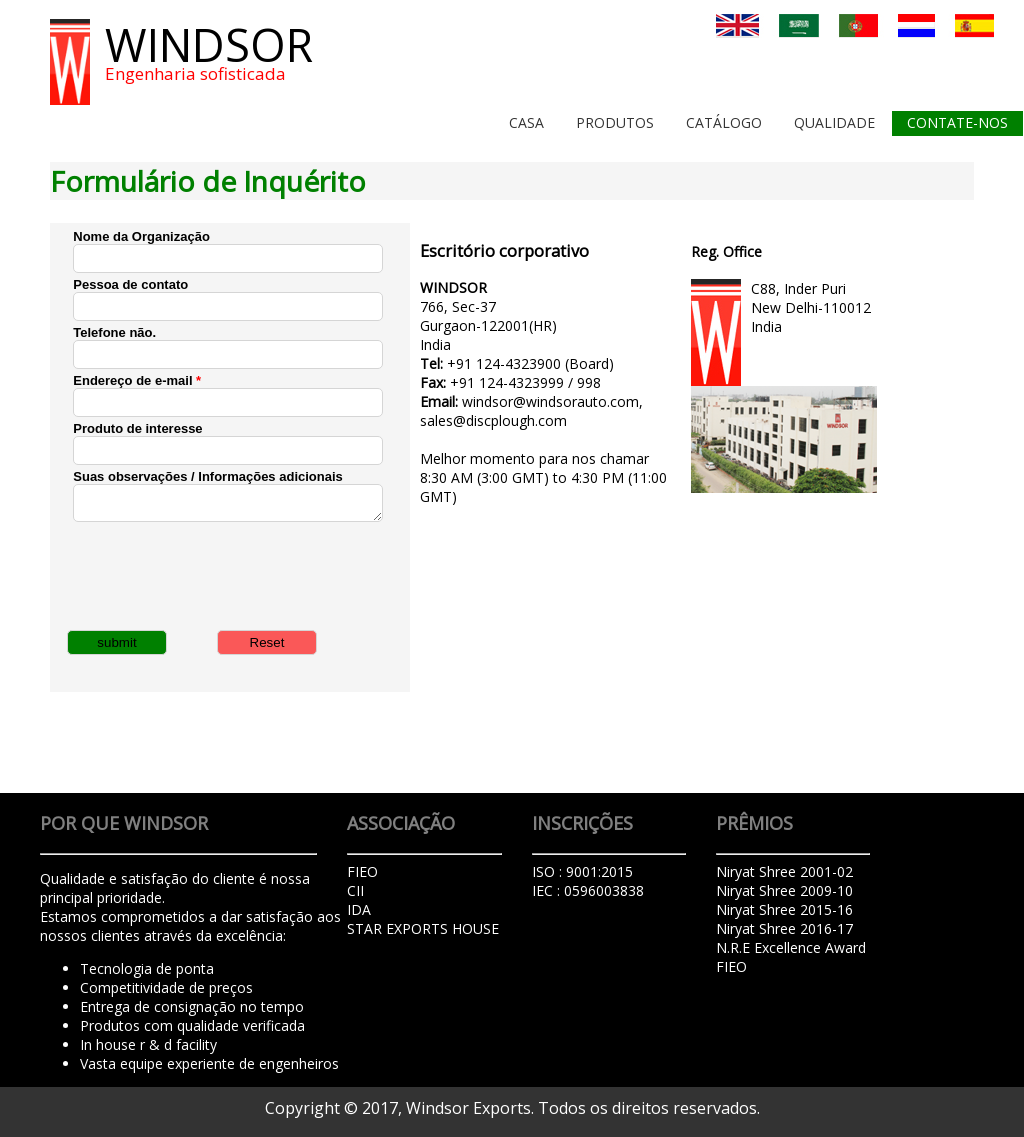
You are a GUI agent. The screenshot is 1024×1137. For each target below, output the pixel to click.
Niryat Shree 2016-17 (784, 928)
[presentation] (225, 574)
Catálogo (724, 122)
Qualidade (834, 122)
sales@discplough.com (493, 420)
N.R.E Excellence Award (791, 947)
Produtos (615, 122)
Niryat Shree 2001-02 (784, 871)
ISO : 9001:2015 (582, 871)
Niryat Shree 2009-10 (784, 890)
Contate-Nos (957, 122)
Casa (526, 122)
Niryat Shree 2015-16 (784, 909)
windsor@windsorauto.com (550, 401)
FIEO (731, 966)
